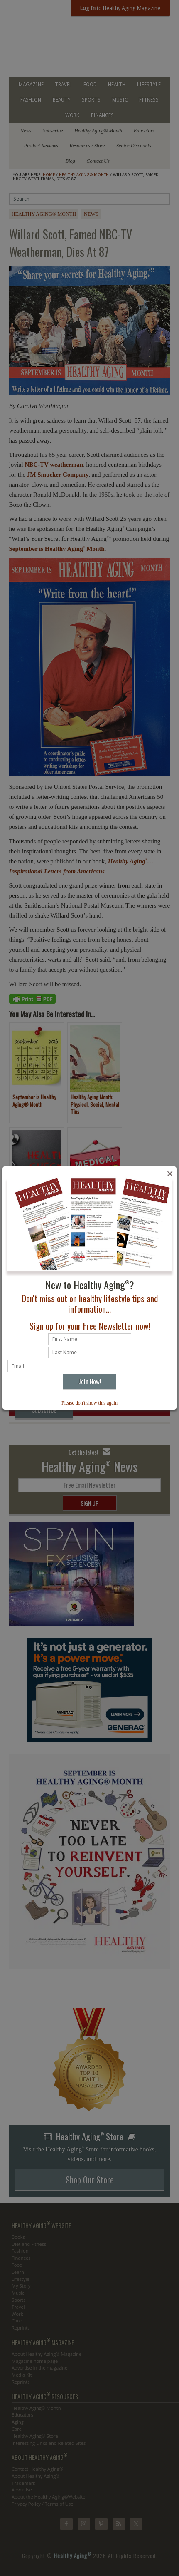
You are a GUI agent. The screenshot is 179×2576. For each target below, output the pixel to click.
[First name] (89, 1339)
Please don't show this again (89, 1403)
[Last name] (89, 1352)
